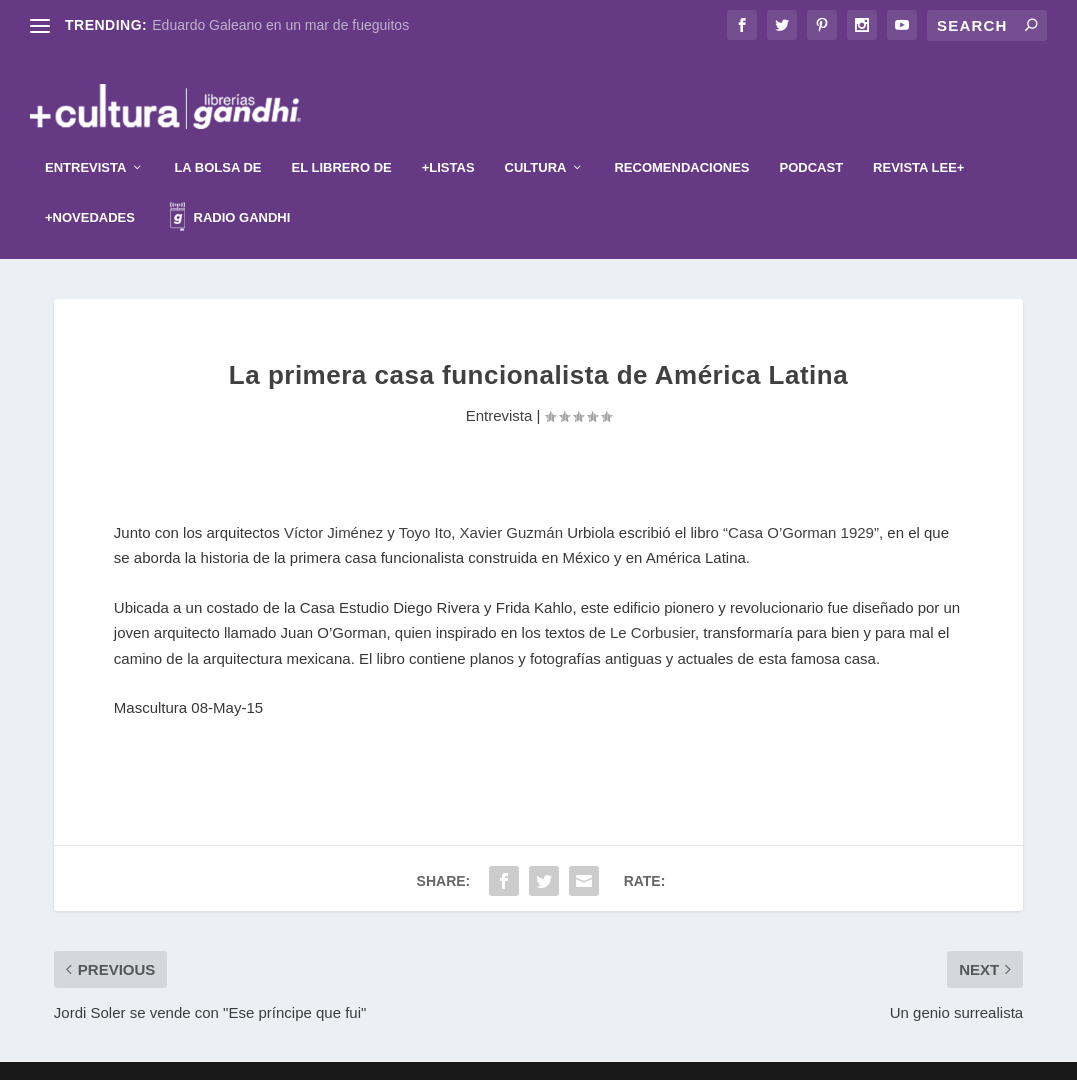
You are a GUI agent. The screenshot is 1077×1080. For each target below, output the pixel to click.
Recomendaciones (681, 138)
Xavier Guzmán (511, 502)
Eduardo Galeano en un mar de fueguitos (280, 25)
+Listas (448, 138)
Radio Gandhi (230, 190)
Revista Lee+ (918, 138)
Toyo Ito (425, 502)
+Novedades (90, 187)
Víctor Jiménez (334, 502)
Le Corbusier (652, 603)
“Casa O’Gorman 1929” (801, 502)
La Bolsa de (217, 138)
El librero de (342, 138)
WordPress (660, 1057)
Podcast (812, 138)
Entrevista (85, 138)
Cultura (536, 138)
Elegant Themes (506, 1057)
